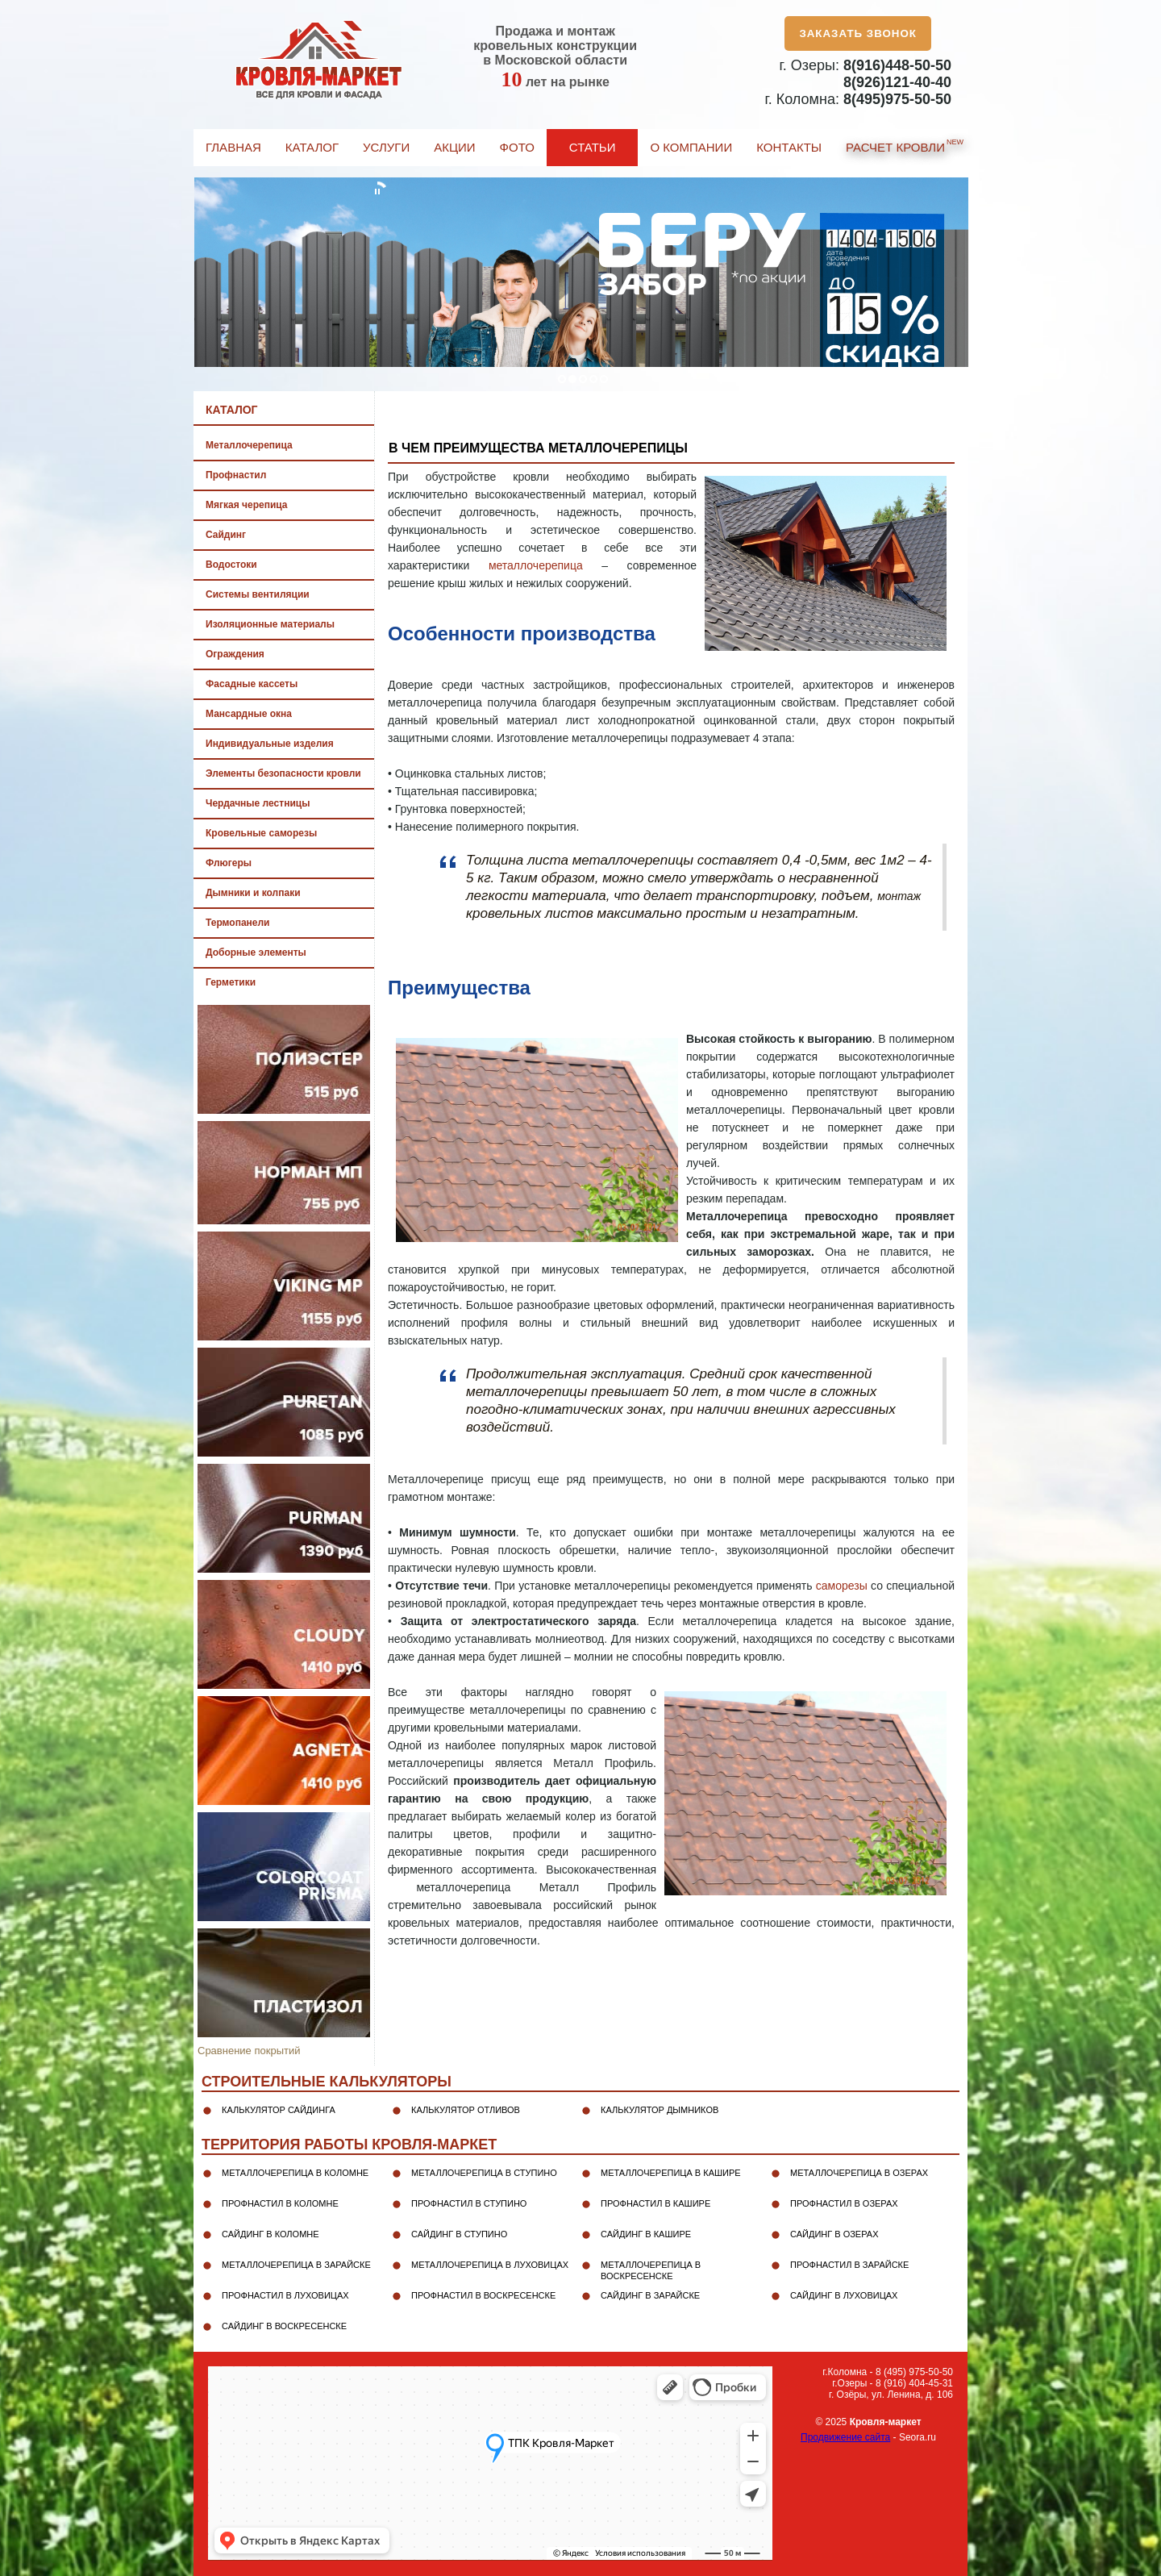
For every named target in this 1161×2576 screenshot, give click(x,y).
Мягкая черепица (246, 505)
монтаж (899, 896)
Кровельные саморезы (261, 833)
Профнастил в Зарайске (849, 2265)
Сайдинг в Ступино (459, 2234)
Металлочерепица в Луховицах (489, 2265)
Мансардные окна (249, 713)
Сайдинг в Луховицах (843, 2295)
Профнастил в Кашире (655, 2203)
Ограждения (235, 654)
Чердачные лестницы (258, 803)
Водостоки (231, 564)
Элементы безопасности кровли (283, 773)
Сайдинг (226, 534)
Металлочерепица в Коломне (295, 2173)
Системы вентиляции (258, 594)
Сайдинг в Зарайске (650, 2295)
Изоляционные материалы (270, 624)
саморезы (842, 1585)
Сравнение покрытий (249, 2051)
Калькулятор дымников (659, 2110)
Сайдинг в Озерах (834, 2234)
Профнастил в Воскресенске (483, 2295)
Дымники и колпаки (253, 892)
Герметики (231, 982)
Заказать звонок (858, 33)
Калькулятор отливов (465, 2110)
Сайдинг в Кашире (646, 2234)
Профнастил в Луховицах (285, 2295)
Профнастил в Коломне (280, 2203)
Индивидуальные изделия (270, 743)
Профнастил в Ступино (468, 2203)
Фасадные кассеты (252, 684)
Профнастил (236, 475)
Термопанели (237, 922)
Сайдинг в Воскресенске (284, 2326)
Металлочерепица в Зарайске (296, 2265)
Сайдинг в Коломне (270, 2234)
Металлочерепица (249, 445)
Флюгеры (229, 863)
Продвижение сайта (845, 2437)
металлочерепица (536, 565)
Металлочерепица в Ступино (484, 2173)
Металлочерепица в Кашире (671, 2173)
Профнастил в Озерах (844, 2203)
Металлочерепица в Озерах (859, 2173)
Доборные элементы (256, 952)
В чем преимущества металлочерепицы (538, 448)
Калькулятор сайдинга (278, 2110)
